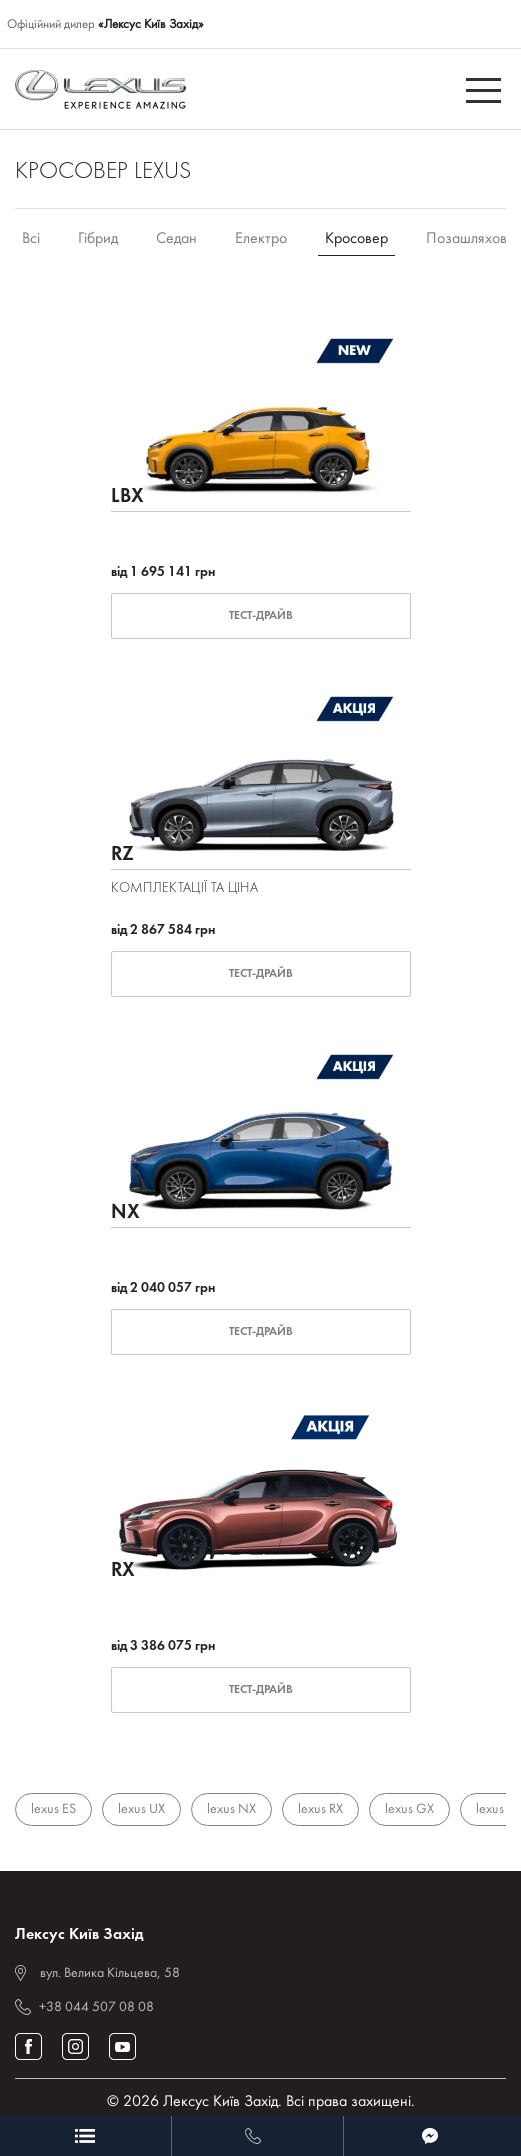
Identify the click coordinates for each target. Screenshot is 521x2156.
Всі (31, 239)
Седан (176, 239)
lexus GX (409, 1809)
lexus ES (53, 1809)
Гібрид (98, 239)
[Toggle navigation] (486, 89)
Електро (261, 239)
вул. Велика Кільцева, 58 (110, 1973)
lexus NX (231, 1809)
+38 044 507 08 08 (96, 2007)
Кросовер (356, 239)
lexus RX (320, 1809)
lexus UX (141, 1809)
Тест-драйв (261, 616)
